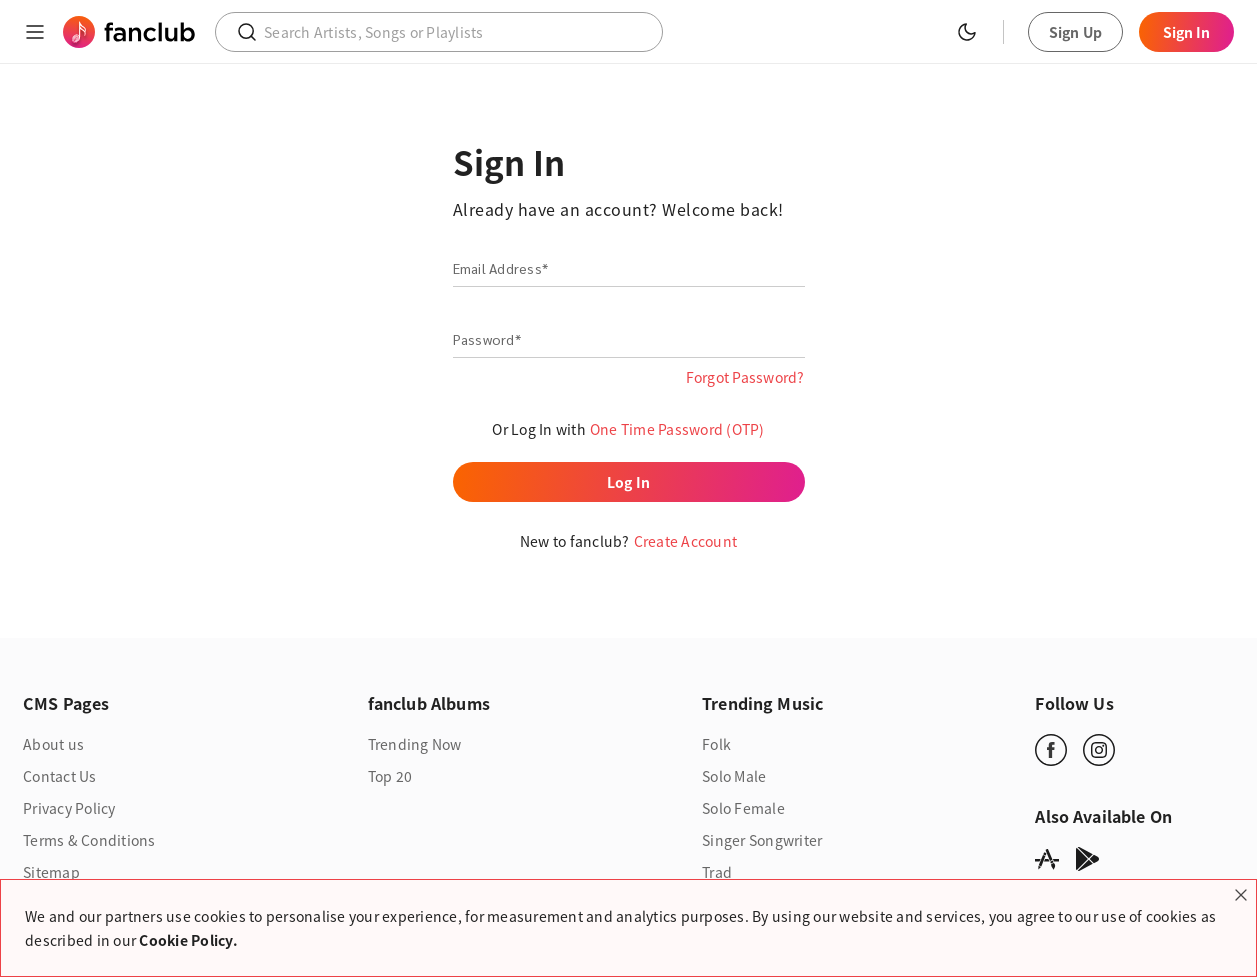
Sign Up (1075, 32)
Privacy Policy (69, 808)
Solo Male (734, 776)
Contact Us (60, 776)
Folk (716, 744)
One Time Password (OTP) (677, 429)
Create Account (686, 541)
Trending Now (415, 744)
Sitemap (51, 872)
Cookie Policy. (188, 940)
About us (53, 744)
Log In (628, 482)
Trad (717, 872)
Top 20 (390, 776)
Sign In (1187, 32)
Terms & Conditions (89, 840)
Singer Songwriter (762, 840)
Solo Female (743, 808)
